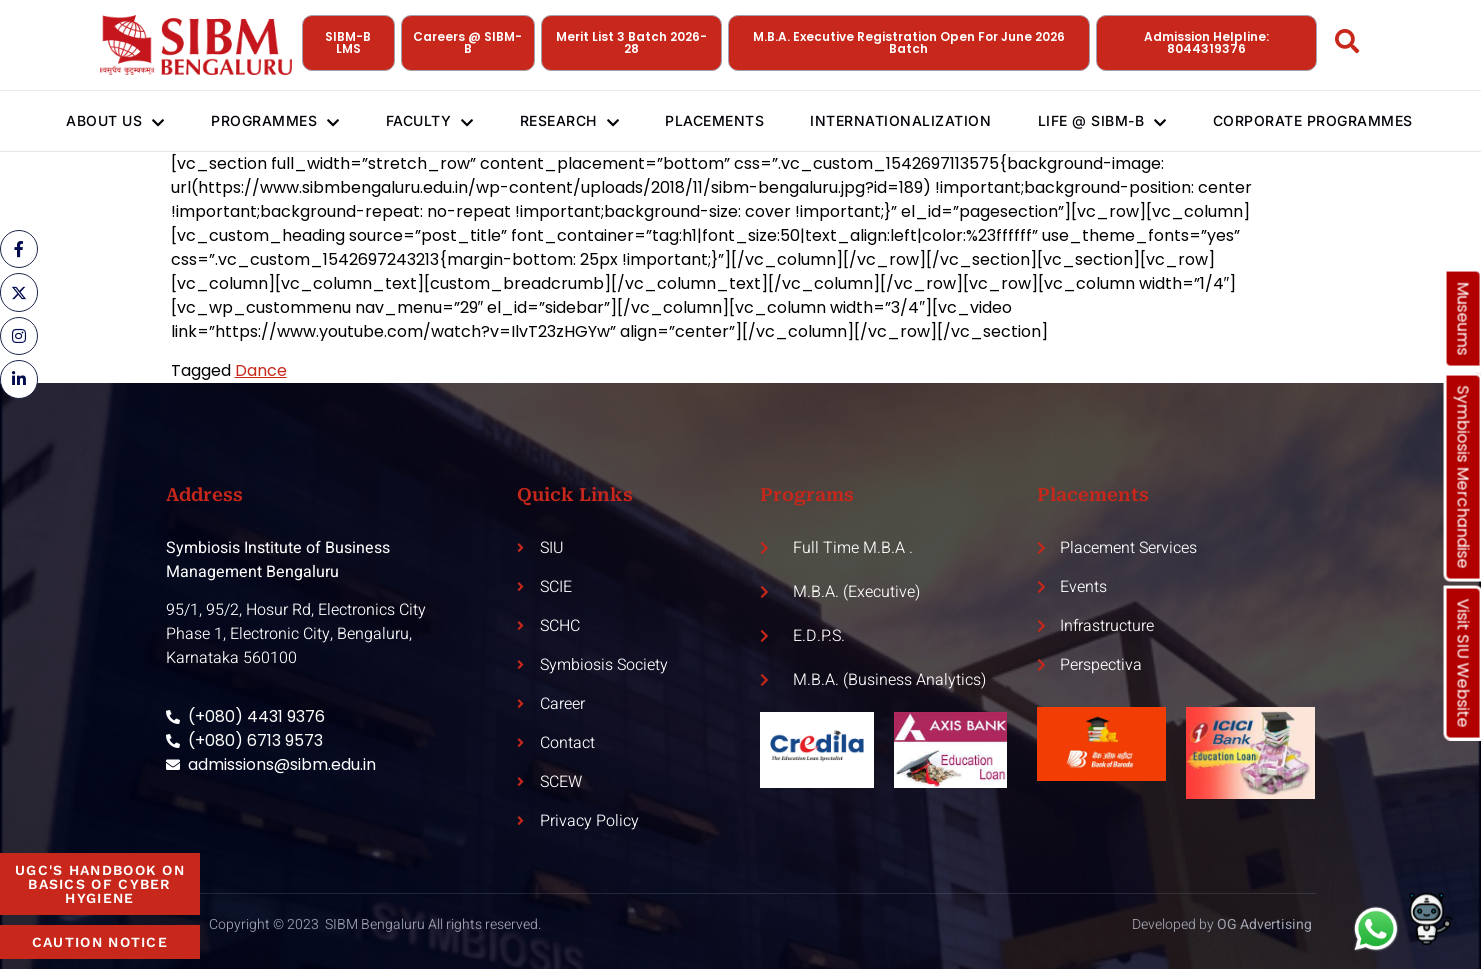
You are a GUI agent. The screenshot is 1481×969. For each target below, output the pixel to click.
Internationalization (907, 120)
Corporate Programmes (1327, 120)
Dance (261, 370)
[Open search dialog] (1348, 45)
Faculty (425, 121)
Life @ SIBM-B (1112, 121)
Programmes (266, 121)
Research (569, 121)
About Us (103, 121)
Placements (717, 120)
